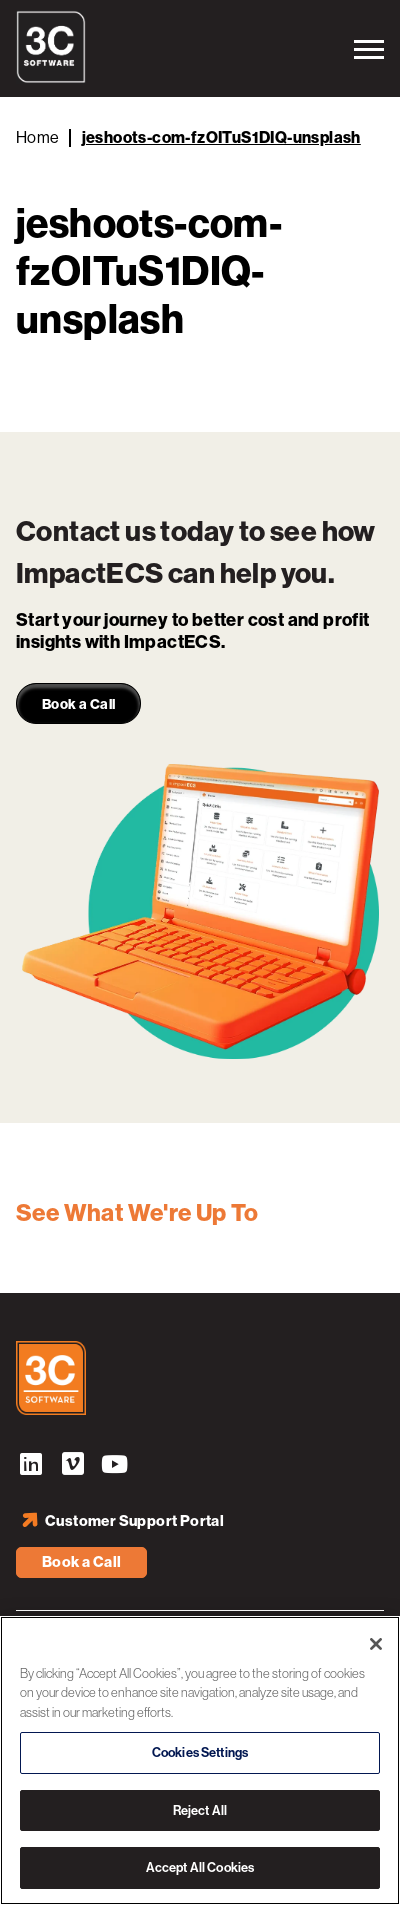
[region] (200, 1760)
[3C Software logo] (51, 78)
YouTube (115, 1467)
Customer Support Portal (134, 1521)
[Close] (376, 1644)
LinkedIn (31, 1467)
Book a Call (81, 1562)
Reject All (200, 1810)
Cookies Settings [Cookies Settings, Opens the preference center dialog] (200, 1752)
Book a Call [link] (78, 704)
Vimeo (73, 1467)
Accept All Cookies (200, 1867)
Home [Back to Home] (38, 137)
